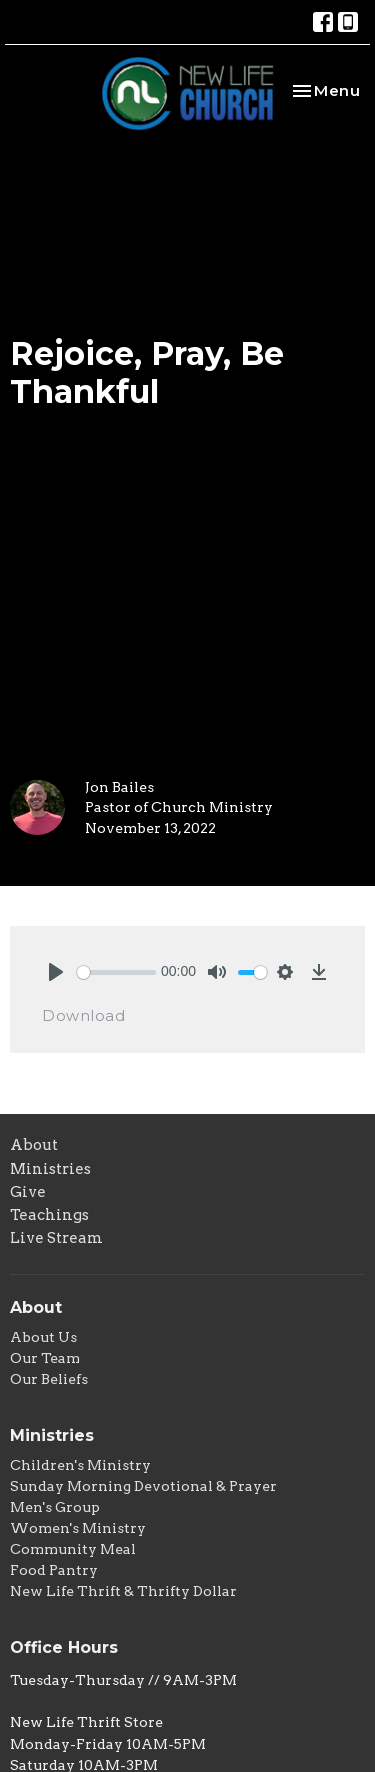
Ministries (50, 1169)
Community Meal (73, 1549)
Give (28, 1192)
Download (83, 1015)
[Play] (56, 972)
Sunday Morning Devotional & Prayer (143, 1486)
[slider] (116, 972)
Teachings (49, 1215)
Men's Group (55, 1507)
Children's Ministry (80, 1465)
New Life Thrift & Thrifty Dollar (123, 1591)
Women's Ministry (78, 1528)
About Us (43, 1337)
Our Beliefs (49, 1379)
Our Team (45, 1358)
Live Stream (56, 1238)
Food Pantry (54, 1570)
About (34, 1145)
